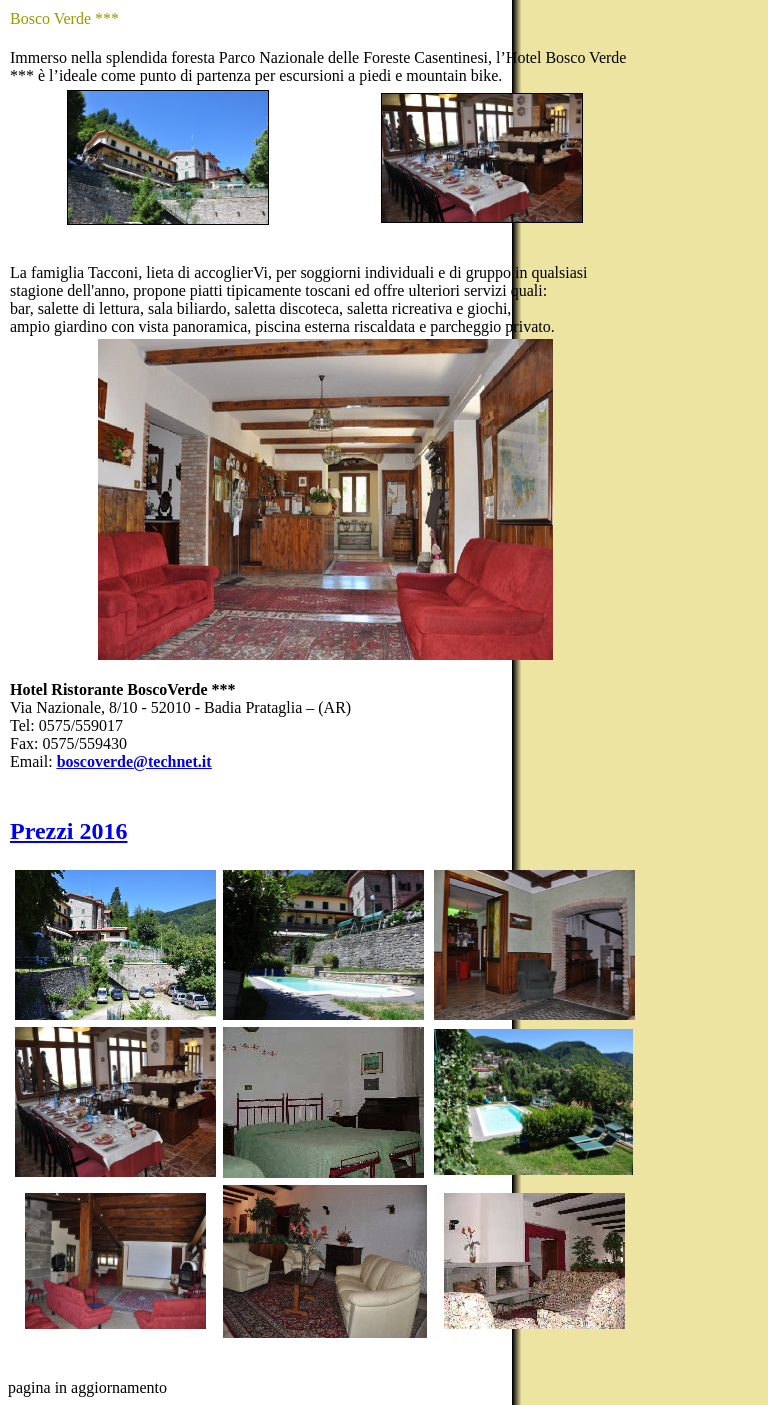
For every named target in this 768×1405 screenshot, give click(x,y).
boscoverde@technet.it (134, 761)
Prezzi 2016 (69, 831)
